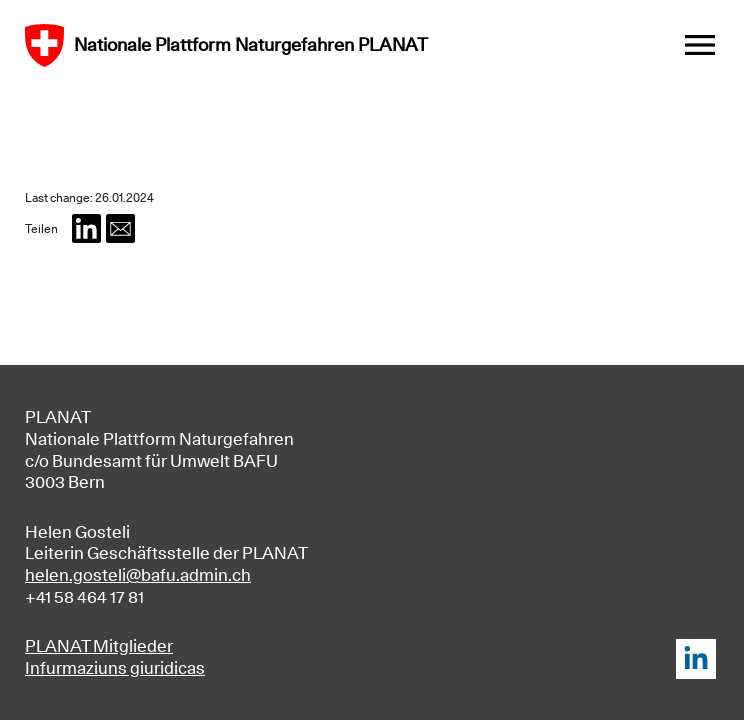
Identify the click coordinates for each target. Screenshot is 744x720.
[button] (86, 228)
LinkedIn (695, 658)
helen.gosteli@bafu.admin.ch (138, 574)
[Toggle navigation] (700, 45)
